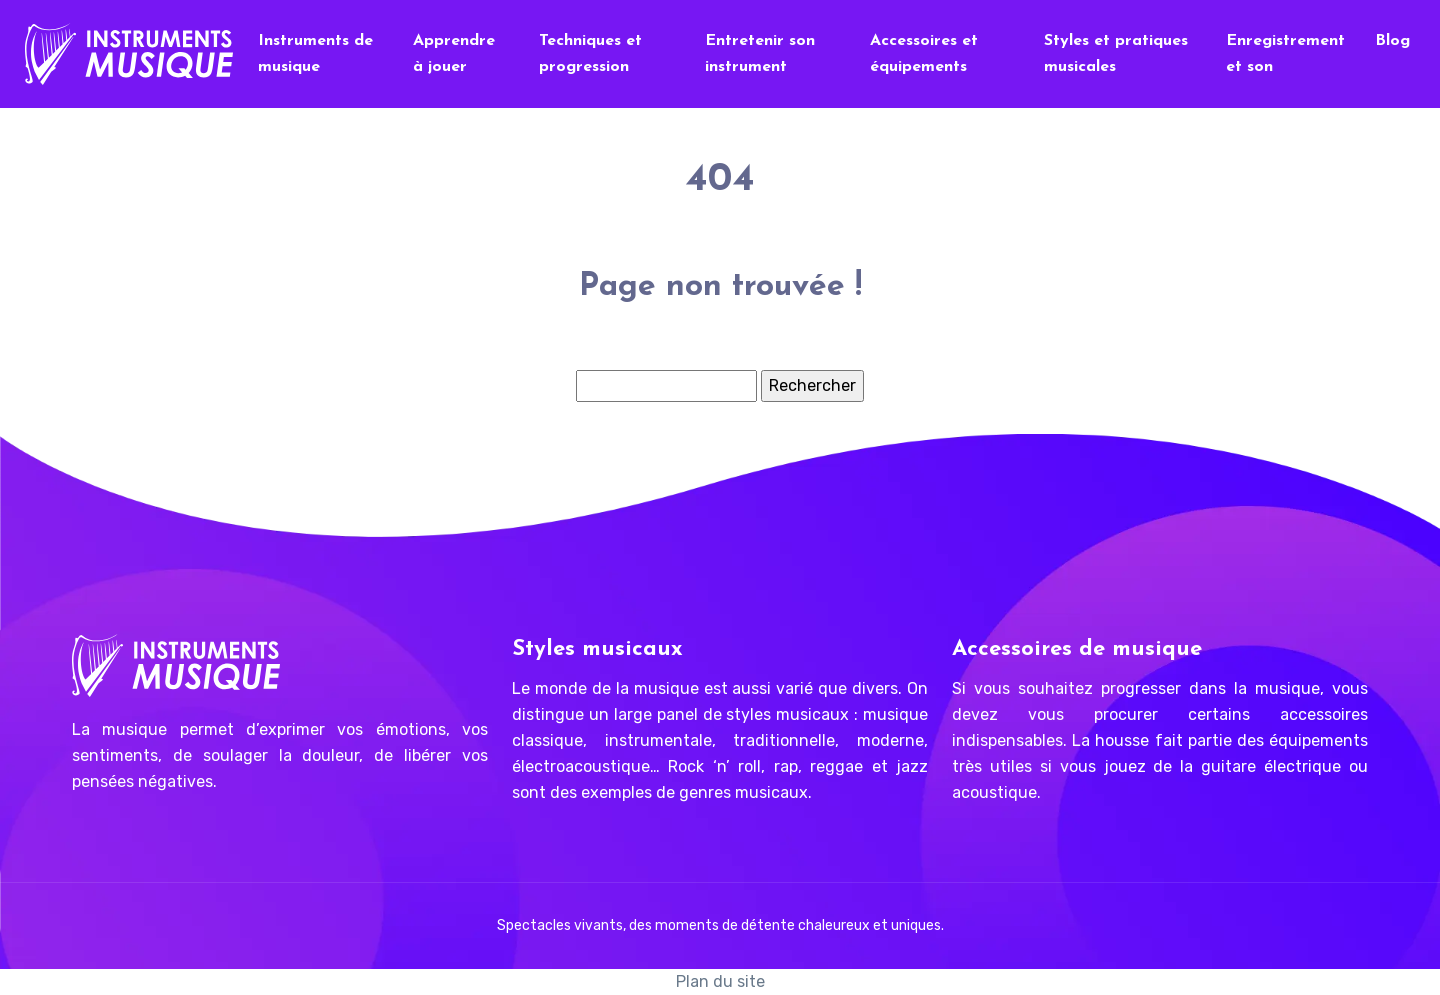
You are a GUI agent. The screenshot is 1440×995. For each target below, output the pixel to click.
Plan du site (720, 981)
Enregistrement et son (1285, 54)
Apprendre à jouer (454, 54)
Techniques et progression (590, 54)
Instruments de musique (315, 54)
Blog (1392, 41)
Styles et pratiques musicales (1116, 54)
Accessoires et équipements (924, 54)
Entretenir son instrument (760, 54)
